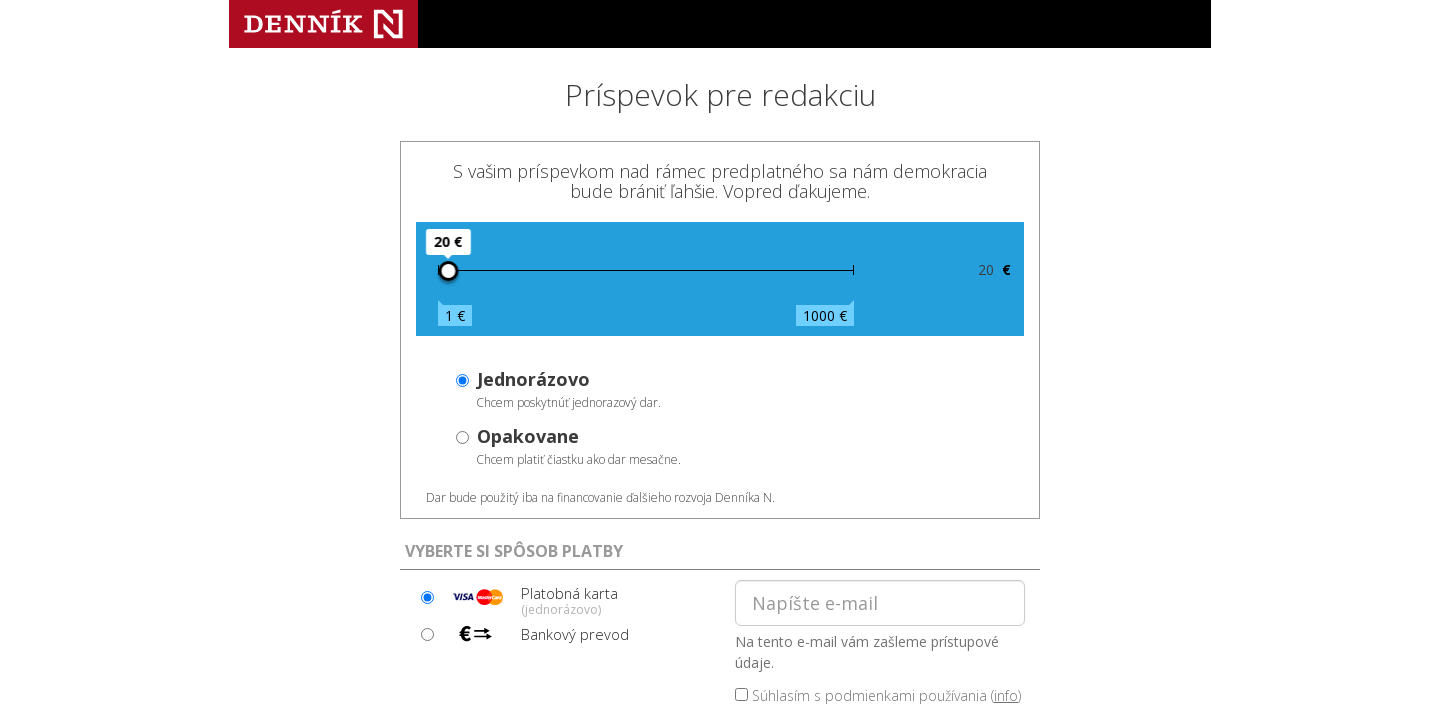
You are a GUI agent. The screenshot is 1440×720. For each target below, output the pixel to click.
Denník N (323, 24)
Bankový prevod (537, 634)
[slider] (448, 271)
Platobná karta (532, 600)
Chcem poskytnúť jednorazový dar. (568, 389)
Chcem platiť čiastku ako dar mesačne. (578, 446)
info (1006, 695)
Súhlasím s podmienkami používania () (878, 695)
